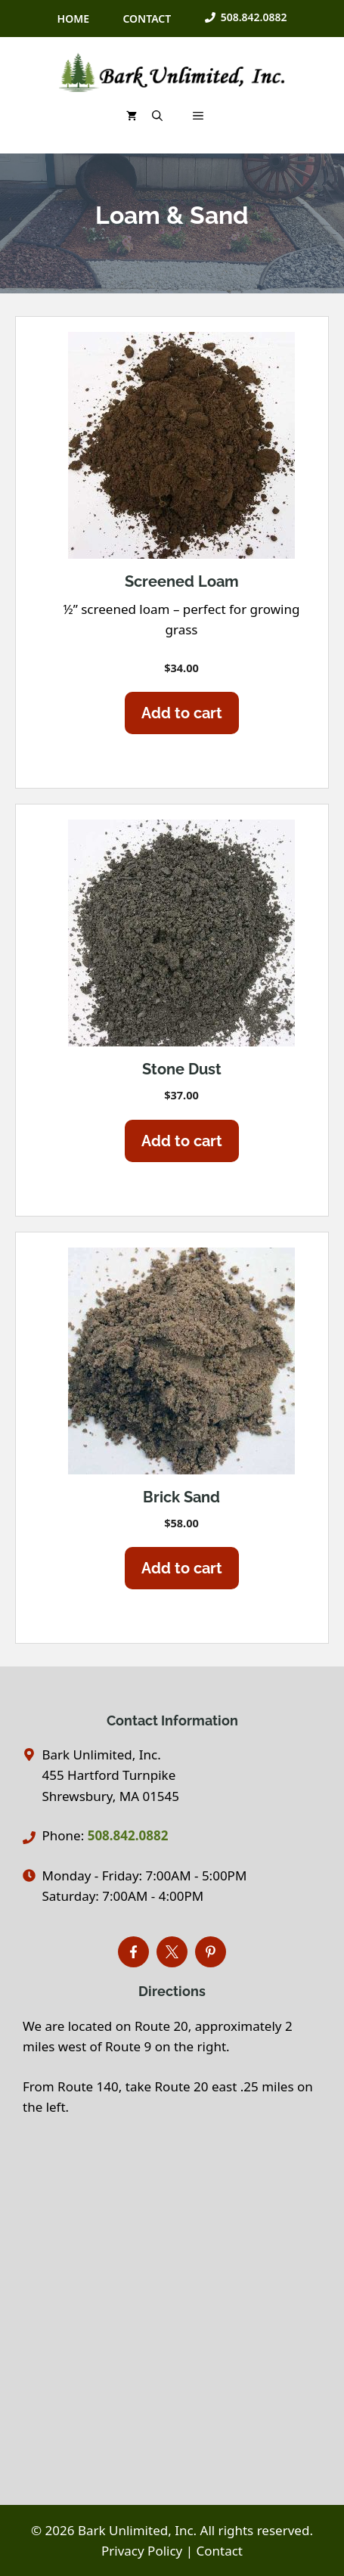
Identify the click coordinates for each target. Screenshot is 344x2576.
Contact (220, 2550)
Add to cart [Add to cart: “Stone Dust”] (181, 1141)
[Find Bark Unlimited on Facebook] (133, 1951)
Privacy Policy (141, 2550)
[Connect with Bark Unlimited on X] (172, 1951)
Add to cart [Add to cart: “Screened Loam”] (181, 713)
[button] (157, 115)
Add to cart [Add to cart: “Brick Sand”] (181, 1568)
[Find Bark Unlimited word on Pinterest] (210, 1951)
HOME (73, 18)
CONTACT (146, 18)
